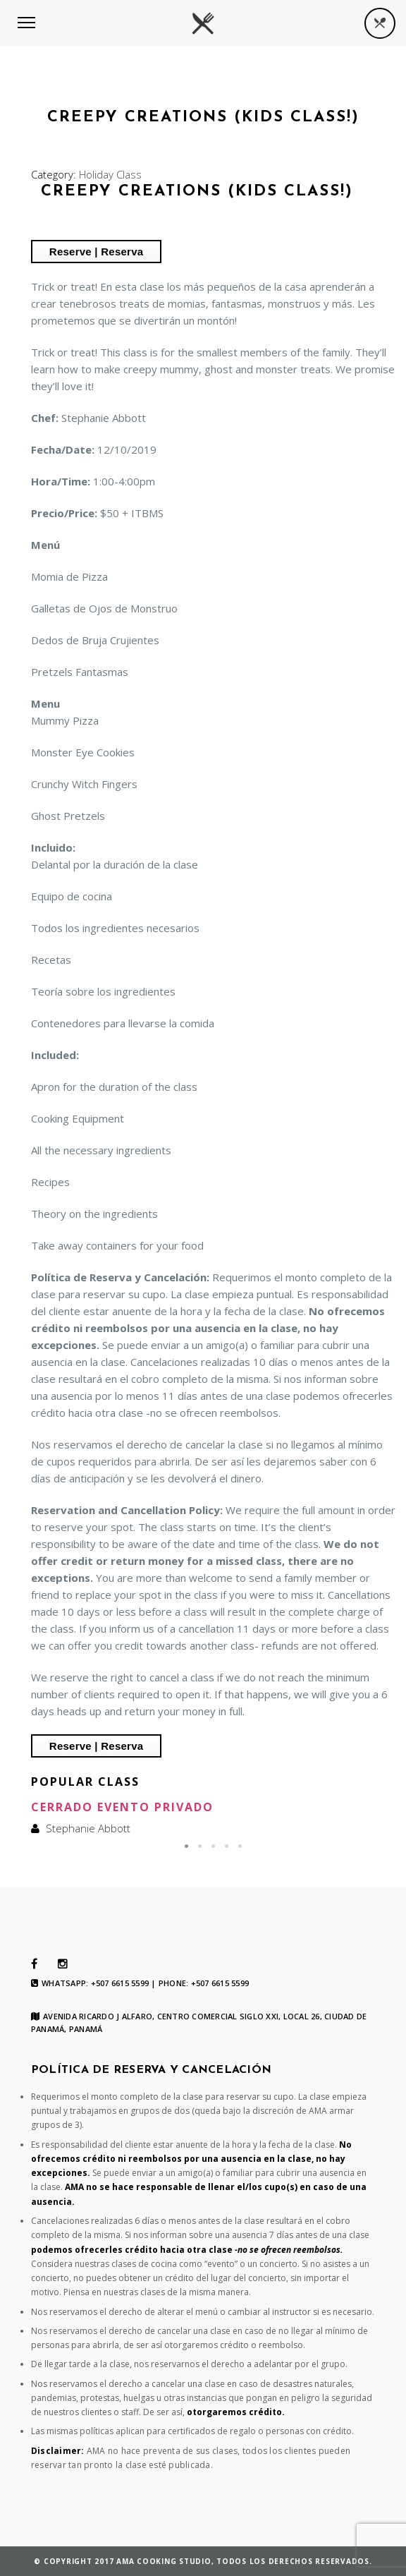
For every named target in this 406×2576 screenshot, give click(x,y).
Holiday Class (110, 174)
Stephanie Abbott (88, 1828)
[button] (186, 1846)
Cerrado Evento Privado (122, 1807)
